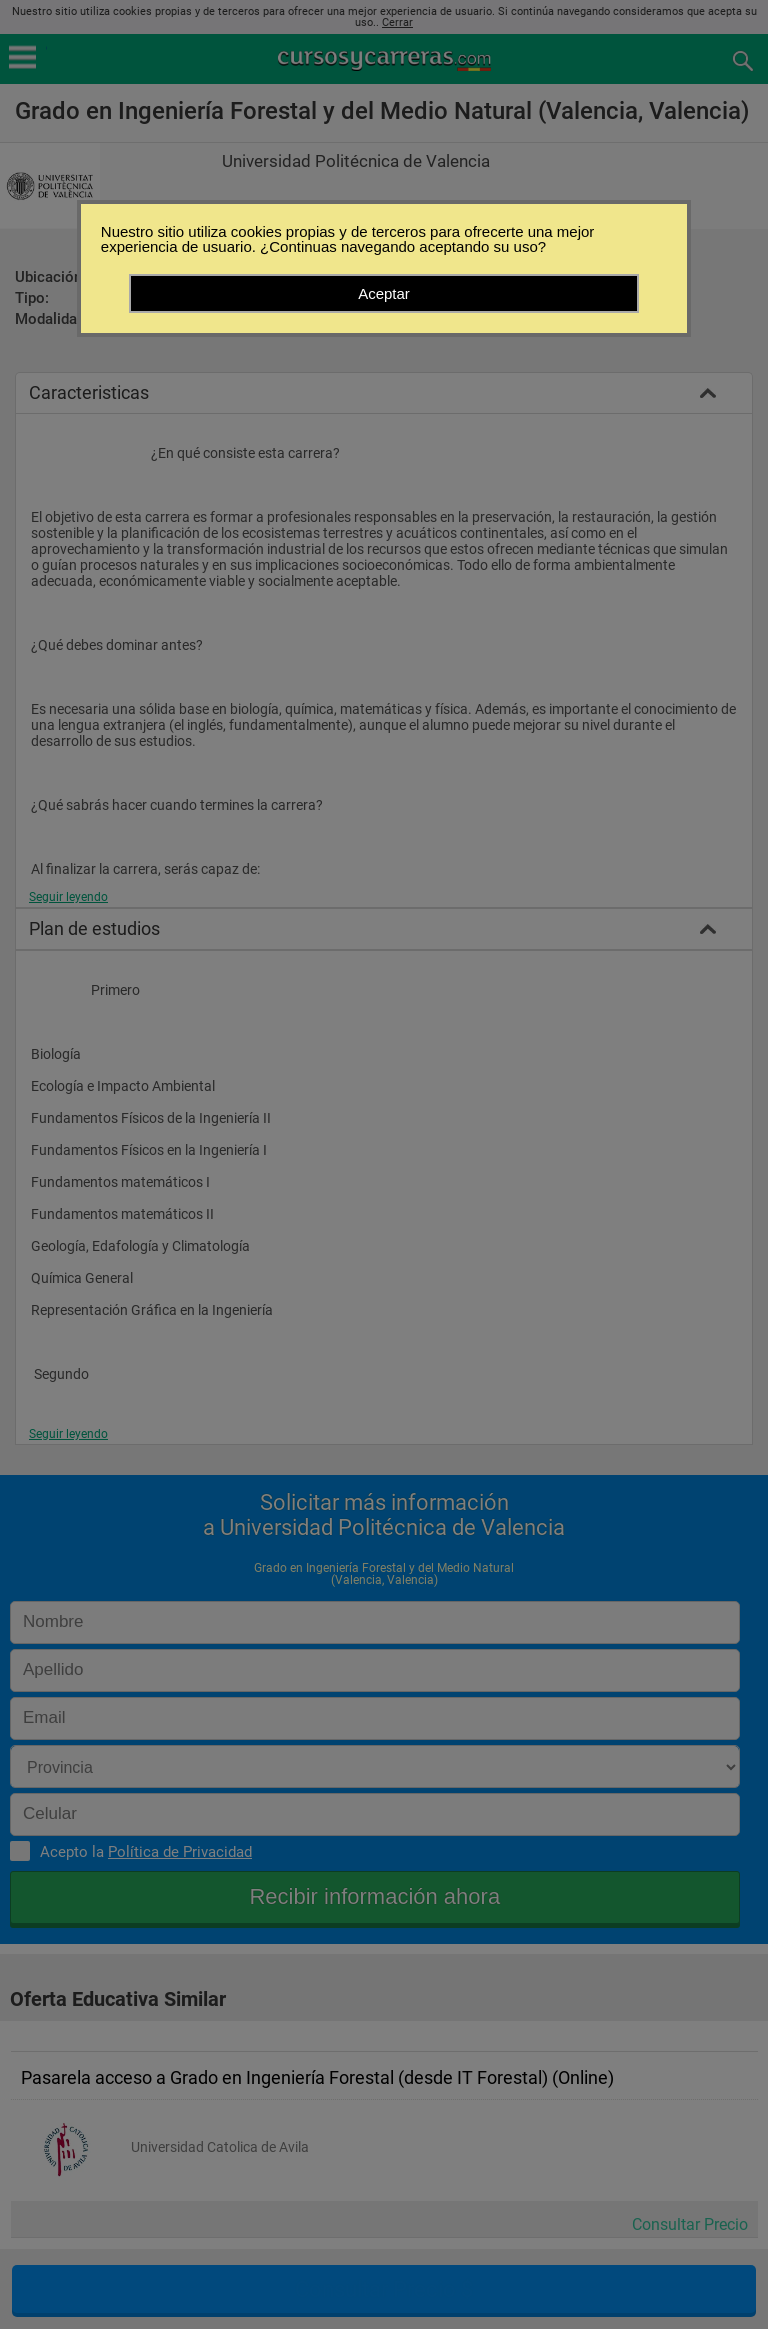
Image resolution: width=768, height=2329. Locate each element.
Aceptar (384, 293)
